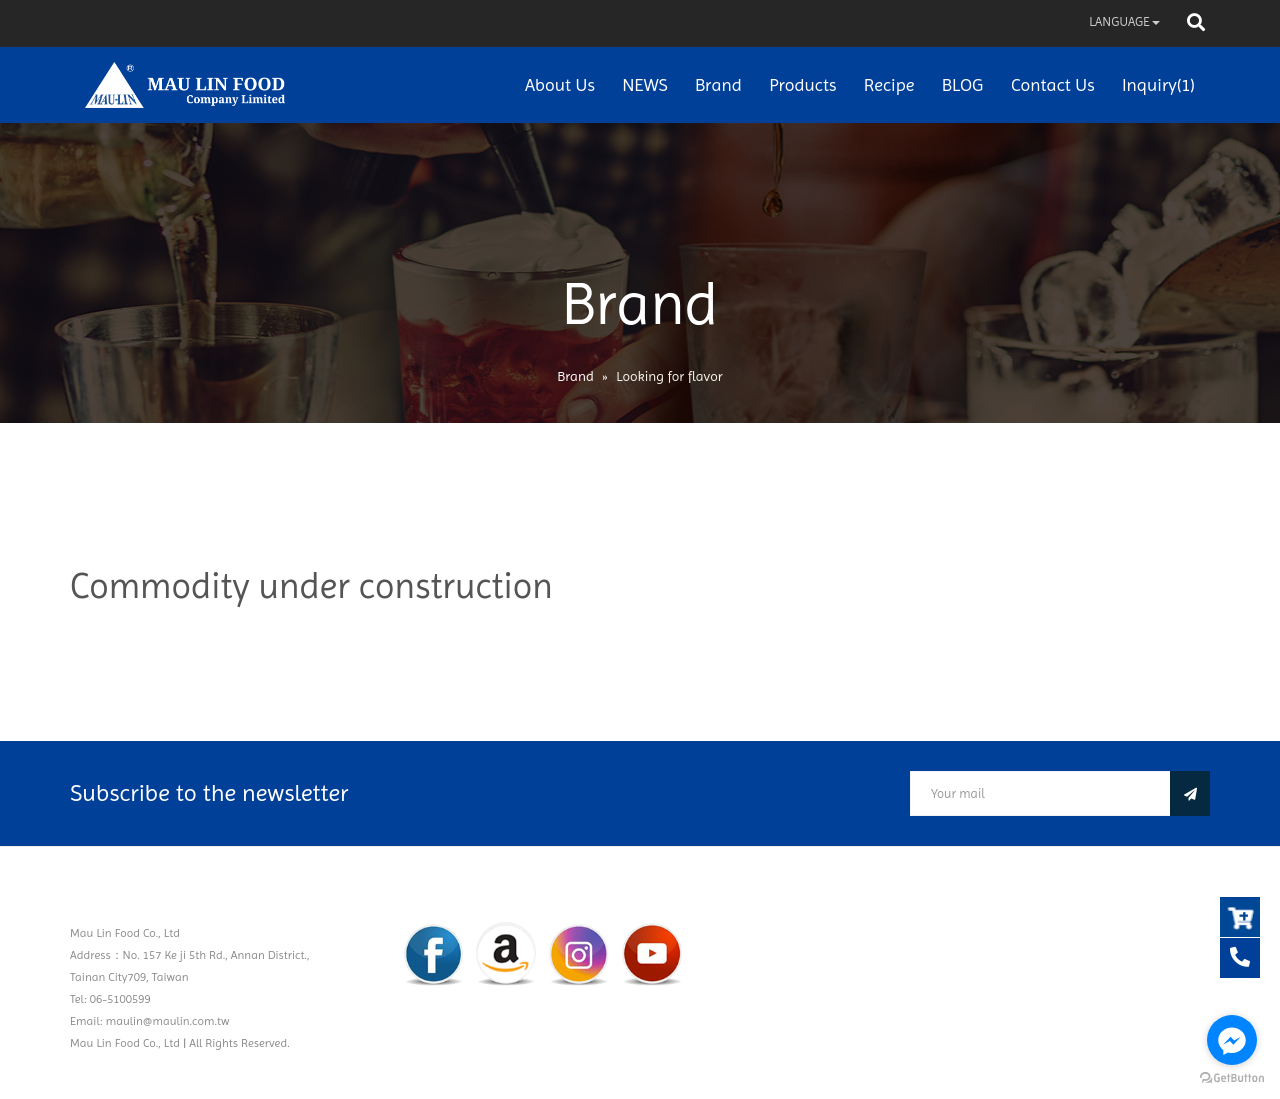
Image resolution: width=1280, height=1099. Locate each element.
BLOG (963, 84)
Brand (718, 84)
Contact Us (1053, 84)
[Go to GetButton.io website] (1232, 1078)
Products (802, 84)
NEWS (644, 84)
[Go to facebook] (1232, 1040)
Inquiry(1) (1158, 84)
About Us (560, 84)
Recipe (889, 84)
